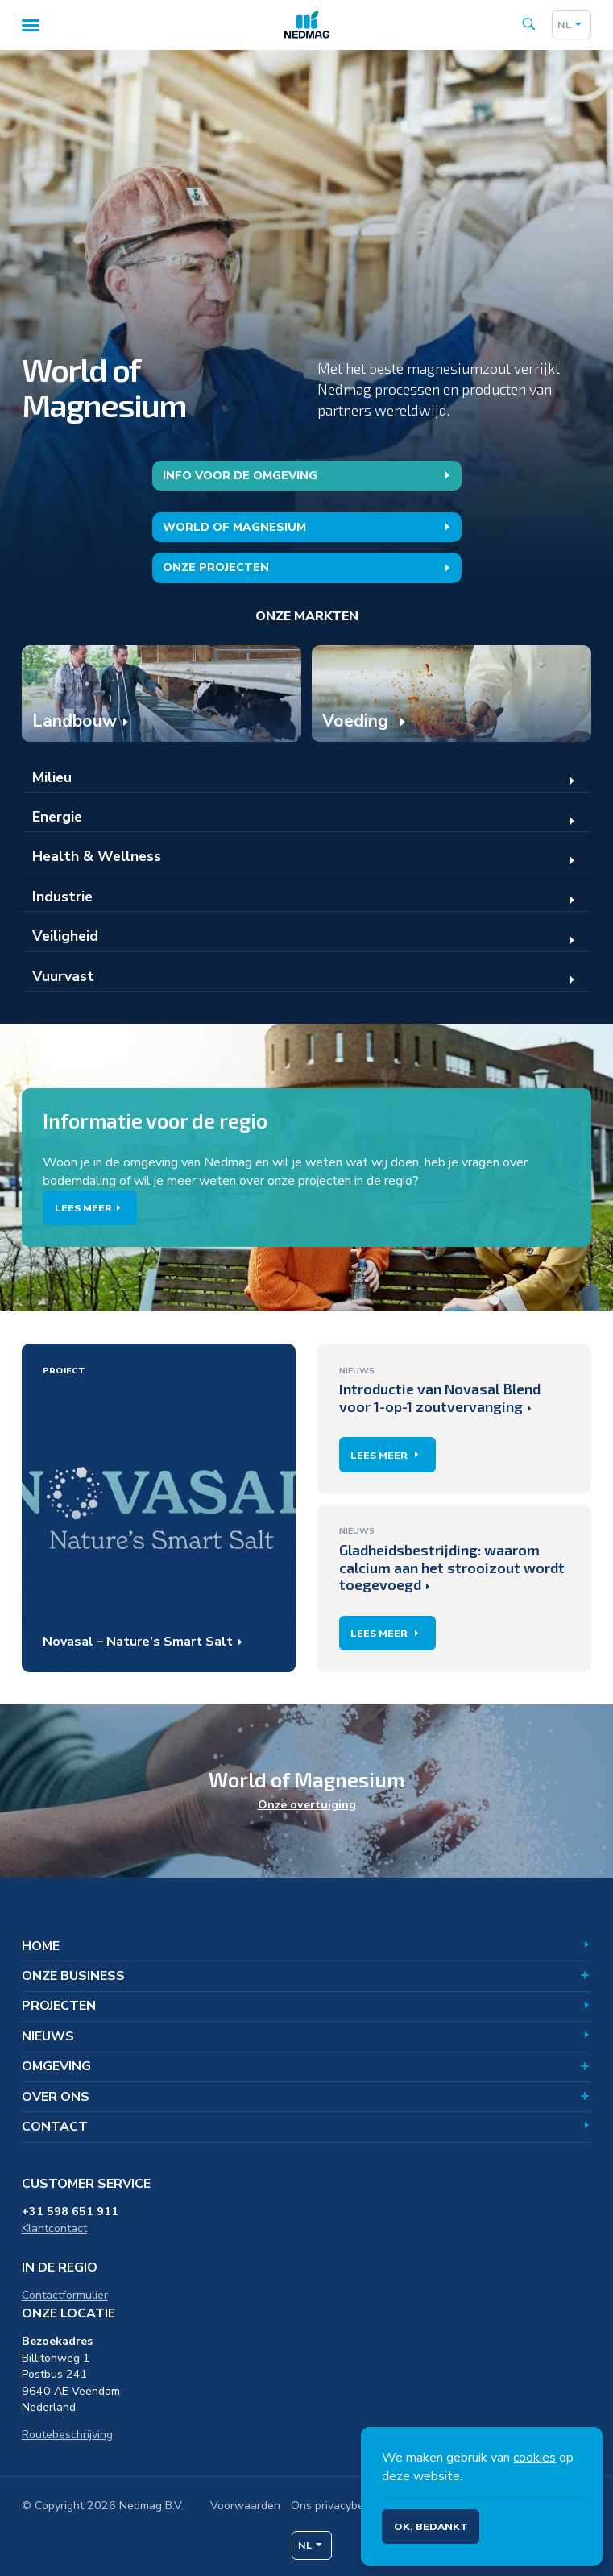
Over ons (307, 2097)
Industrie (62, 896)
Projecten (307, 2006)
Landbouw (74, 720)
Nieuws (307, 2036)
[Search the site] (529, 25)
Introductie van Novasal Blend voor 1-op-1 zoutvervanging (440, 1389)
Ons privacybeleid (337, 2505)
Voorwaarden (245, 2505)
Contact (307, 2126)
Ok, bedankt (431, 2526)
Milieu (52, 777)
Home (307, 1946)
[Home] (306, 25)
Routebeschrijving (67, 2434)
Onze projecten (309, 567)
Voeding (357, 720)
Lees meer (90, 1208)
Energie (57, 816)
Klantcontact (54, 2228)
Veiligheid (65, 936)
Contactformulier (65, 2295)
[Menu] (30, 25)
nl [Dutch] (571, 24)
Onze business (307, 1976)
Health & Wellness (96, 856)
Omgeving (307, 2066)
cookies (534, 2457)
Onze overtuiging (307, 1804)
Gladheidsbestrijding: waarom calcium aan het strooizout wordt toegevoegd (452, 1558)
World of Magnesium (309, 527)
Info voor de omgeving (309, 475)
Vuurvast (63, 976)
